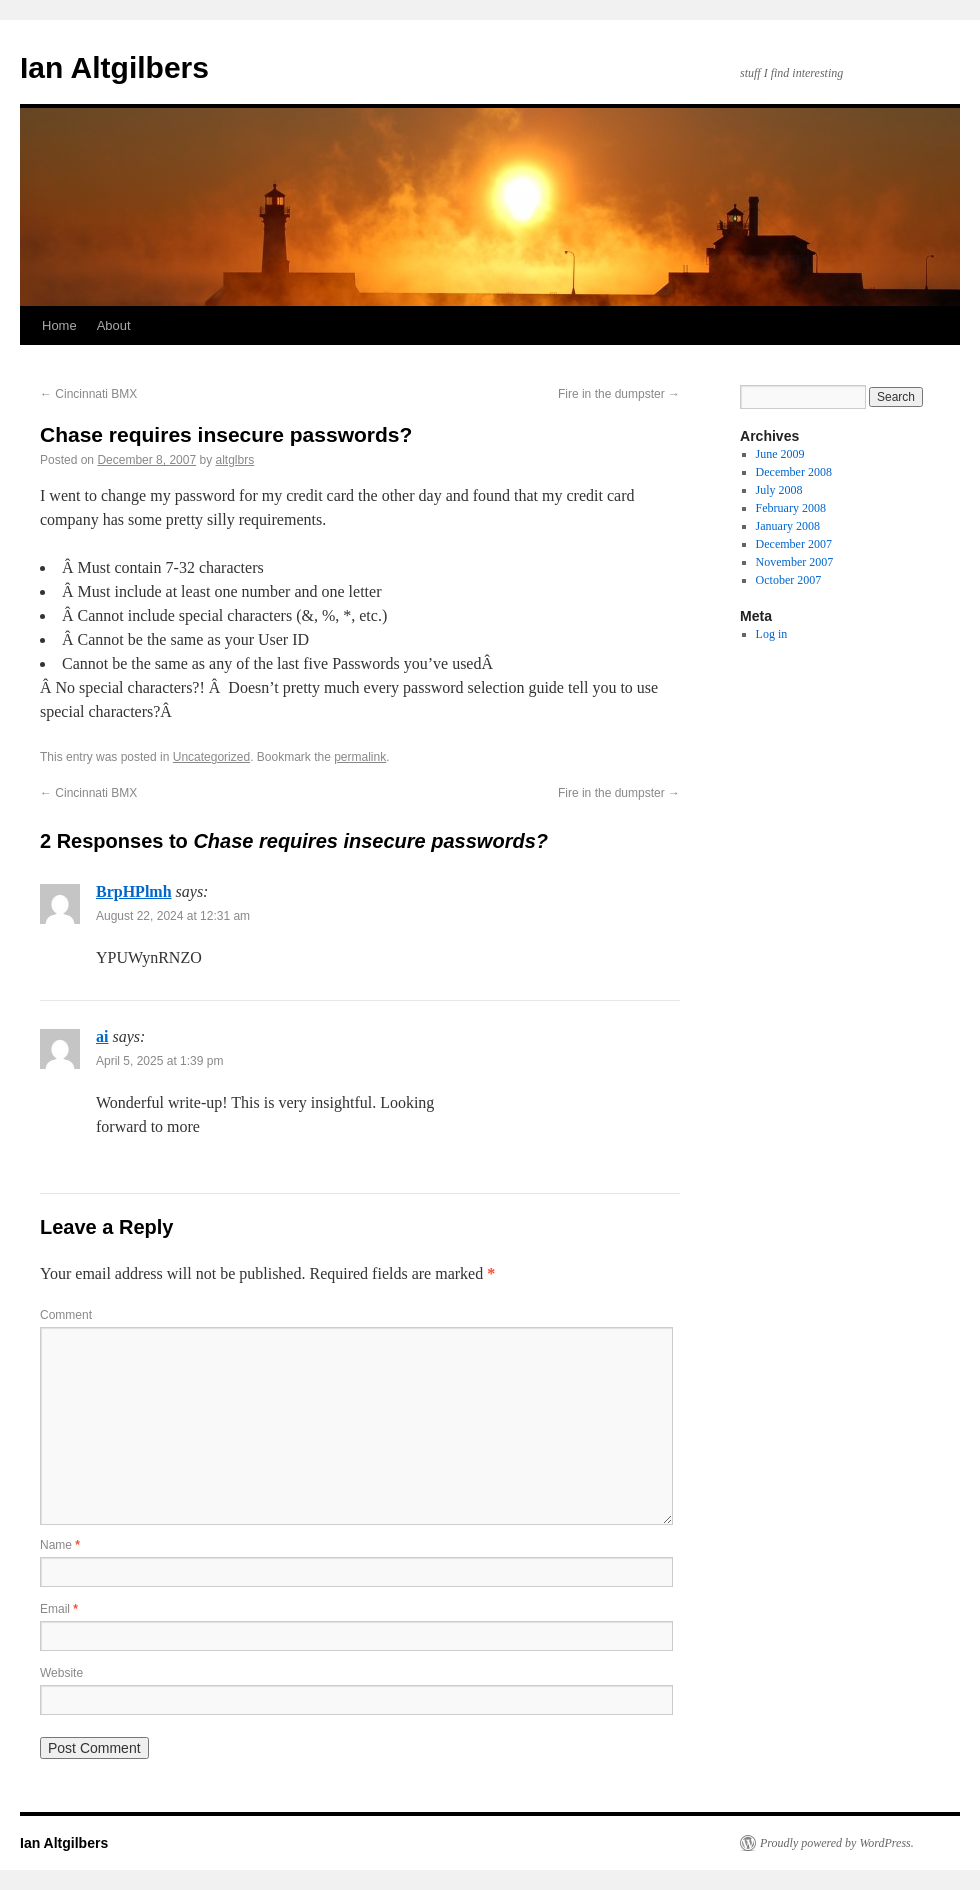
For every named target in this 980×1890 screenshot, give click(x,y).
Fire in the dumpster (619, 394)
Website (61, 1673)
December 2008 (794, 472)
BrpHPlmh (134, 891)
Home (59, 325)
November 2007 (795, 562)
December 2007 (794, 544)
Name (60, 1545)
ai (102, 1036)
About (114, 325)
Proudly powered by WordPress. (837, 1843)
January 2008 (788, 526)
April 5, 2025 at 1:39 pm (159, 1061)
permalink (360, 757)
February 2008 (791, 508)
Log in (772, 634)
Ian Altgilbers (114, 67)
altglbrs (235, 460)
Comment (66, 1315)
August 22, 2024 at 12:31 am (173, 916)
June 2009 (780, 454)
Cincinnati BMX (88, 394)
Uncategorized (211, 757)
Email (59, 1609)
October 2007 (789, 580)
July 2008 (779, 490)
